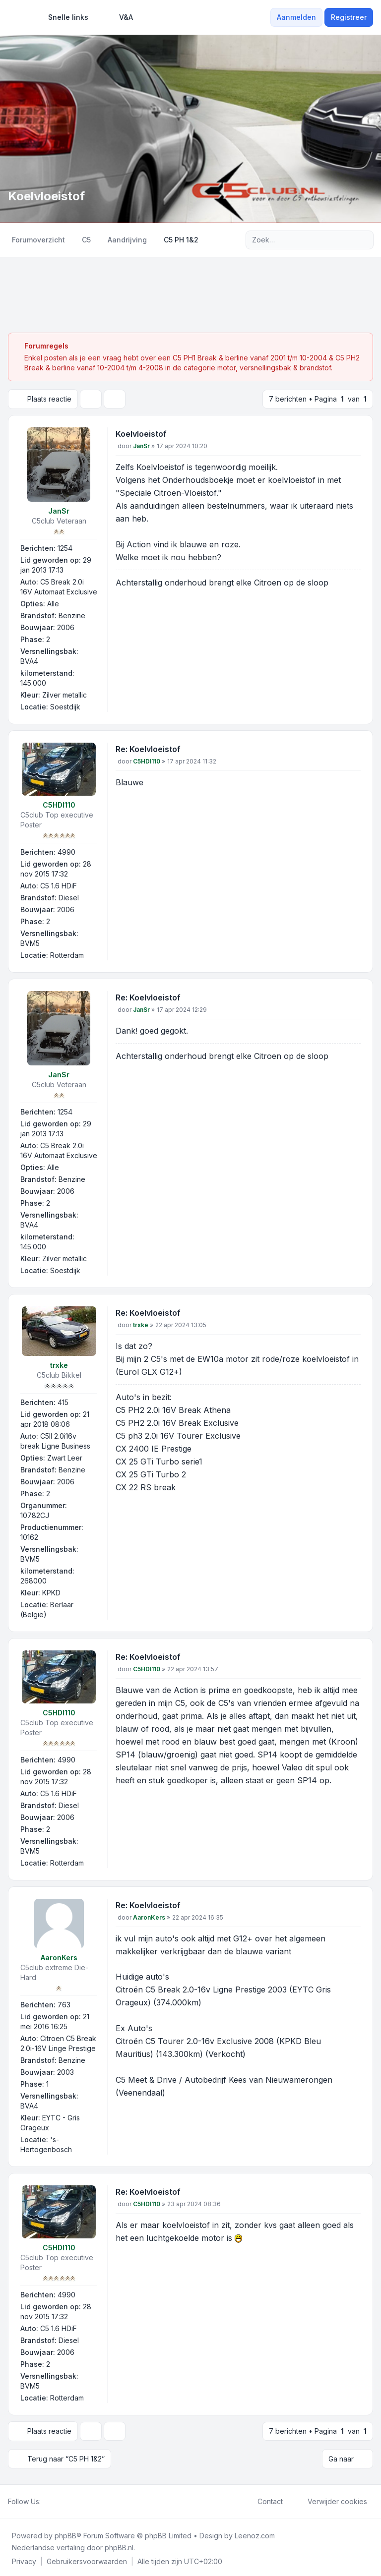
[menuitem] (63, 17)
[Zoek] (345, 240)
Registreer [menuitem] (349, 17)
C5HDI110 (59, 804)
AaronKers (59, 1956)
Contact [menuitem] (264, 2499)
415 (63, 1401)
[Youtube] (62, 2499)
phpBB (65, 2533)
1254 (65, 547)
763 (64, 2003)
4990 (66, 851)
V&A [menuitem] (119, 17)
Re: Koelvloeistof (148, 748)
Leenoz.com (255, 2533)
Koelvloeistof (141, 433)
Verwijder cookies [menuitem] (331, 2499)
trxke (59, 1364)
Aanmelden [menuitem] (296, 17)
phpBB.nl (119, 2545)
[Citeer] (352, 434)
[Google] (70, 2499)
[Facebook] (47, 2499)
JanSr (58, 510)
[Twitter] (55, 2499)
